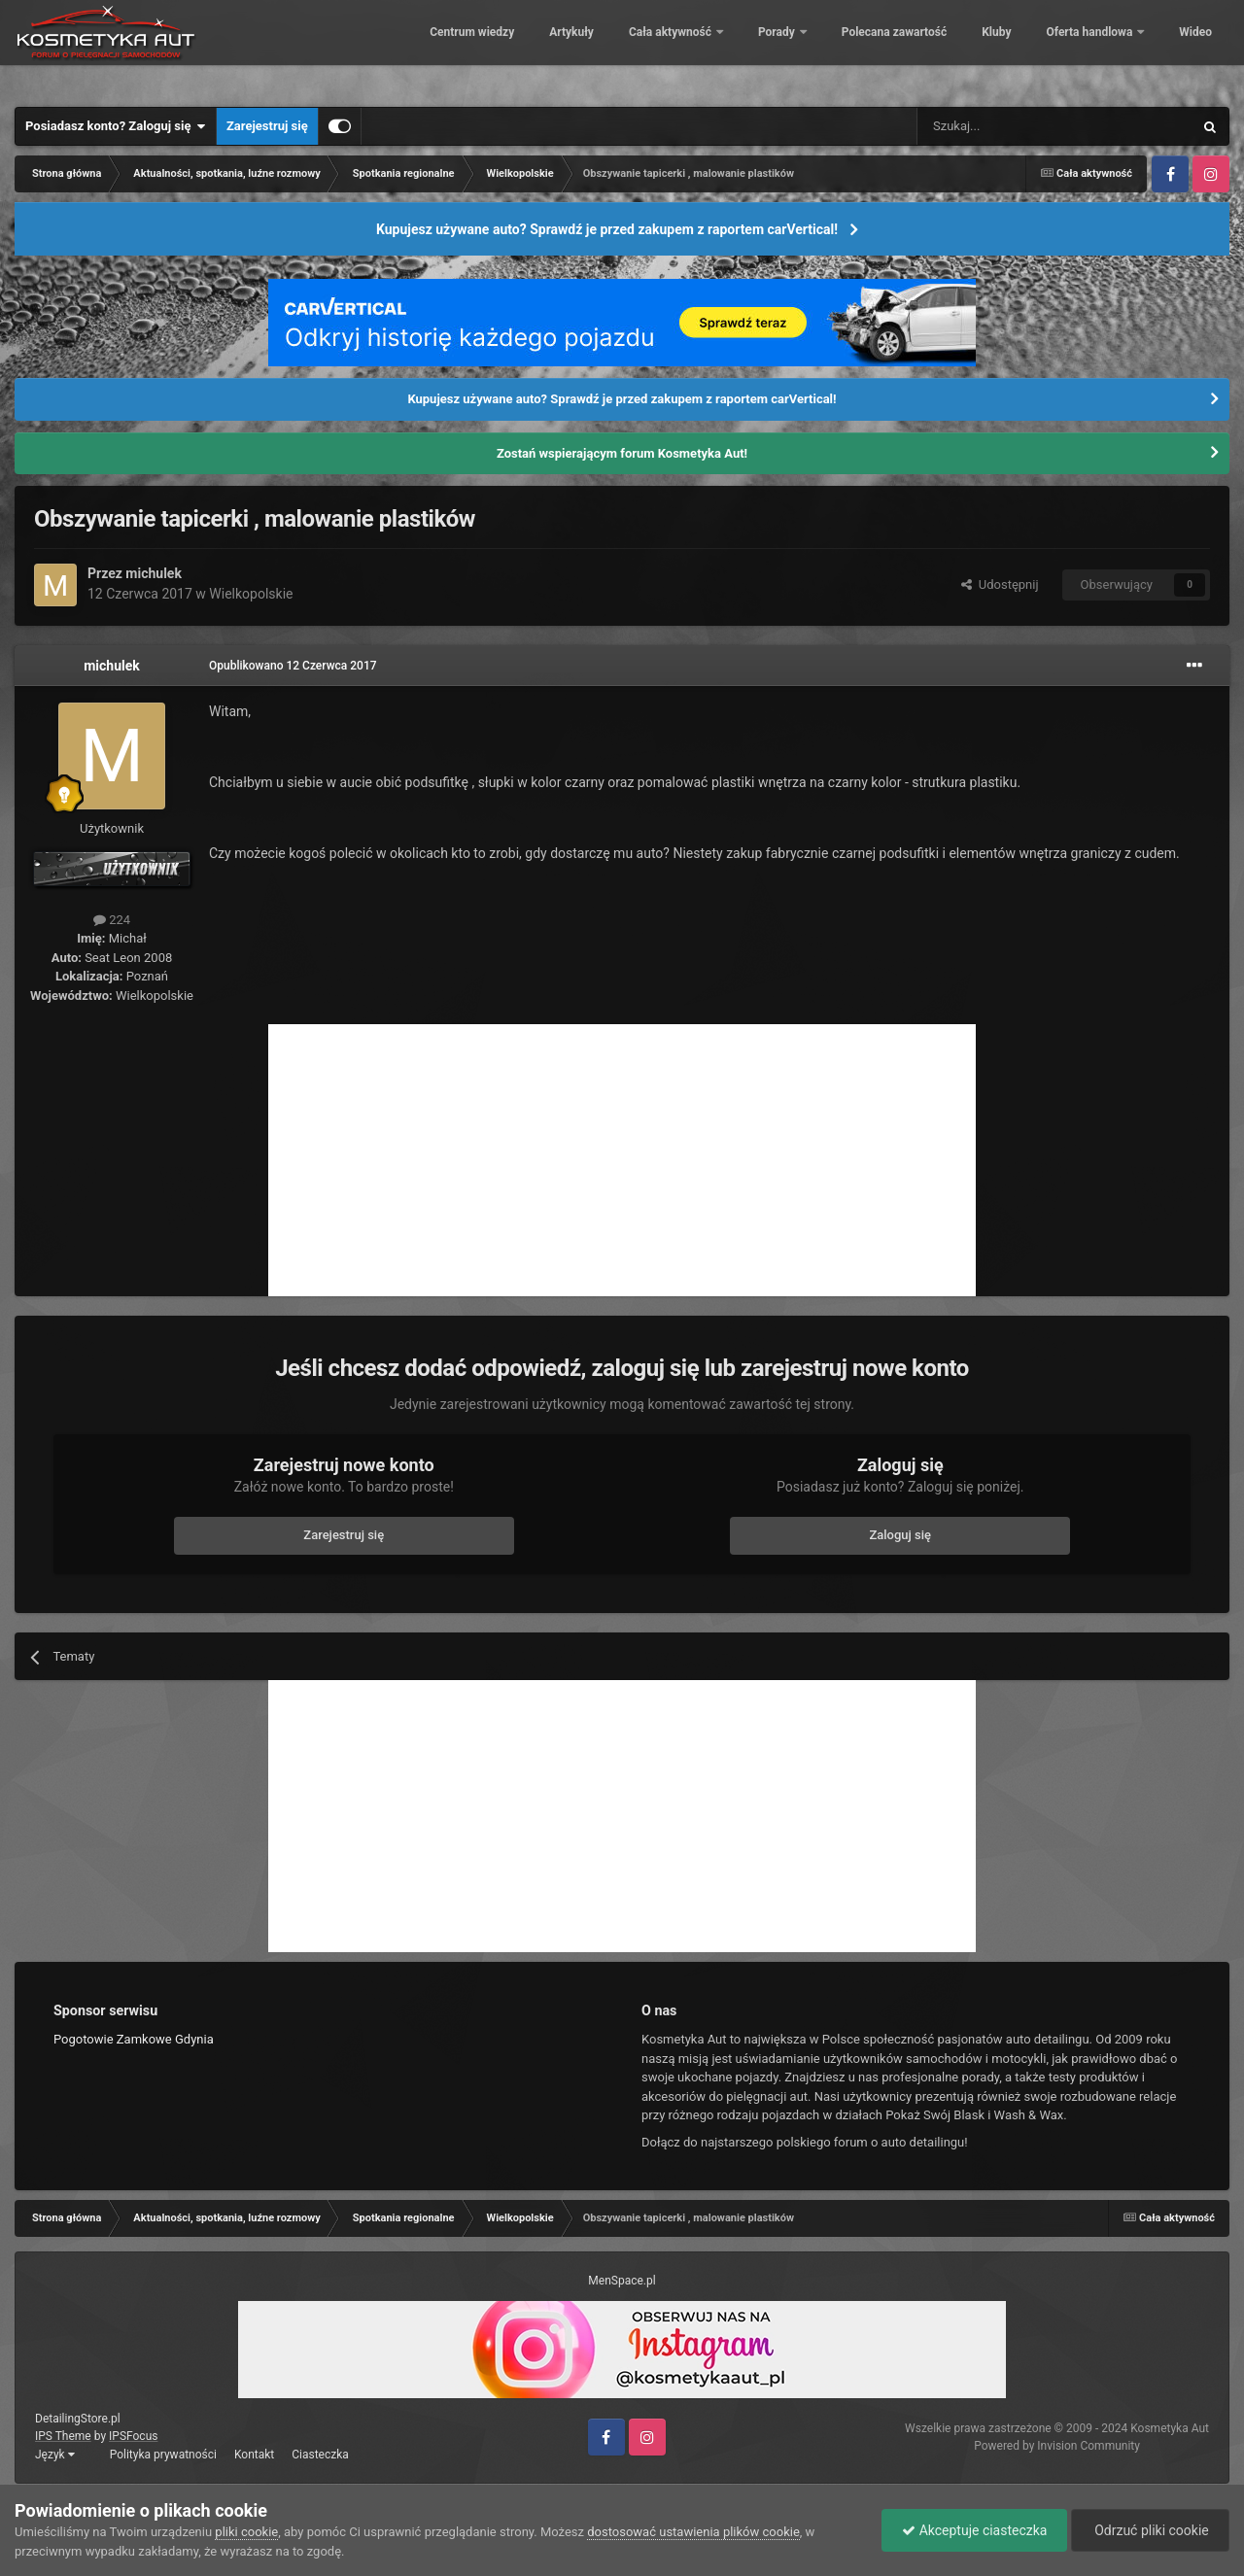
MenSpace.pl (621, 2280)
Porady (764, 48)
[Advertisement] (622, 1160)
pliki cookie (246, 2531)
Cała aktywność (658, 48)
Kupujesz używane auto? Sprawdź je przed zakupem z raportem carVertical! (607, 229)
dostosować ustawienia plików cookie (693, 2531)
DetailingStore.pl (78, 2418)
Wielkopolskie (251, 593)
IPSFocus (133, 2436)
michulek (153, 573)
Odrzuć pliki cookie (1150, 2530)
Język (55, 2454)
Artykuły (558, 48)
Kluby (982, 48)
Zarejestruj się (267, 126)
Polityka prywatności (163, 2454)
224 (111, 919)
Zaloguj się (900, 1535)
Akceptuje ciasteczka (974, 2530)
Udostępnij (999, 584)
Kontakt (254, 2454)
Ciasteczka (320, 2454)
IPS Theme (63, 2436)
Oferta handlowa (1077, 48)
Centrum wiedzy (458, 48)
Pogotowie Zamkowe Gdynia (133, 2039)
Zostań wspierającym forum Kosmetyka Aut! (622, 453)
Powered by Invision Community (1057, 2446)
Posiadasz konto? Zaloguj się (115, 126)
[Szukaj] (1009, 126)
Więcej (1184, 48)
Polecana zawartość (879, 48)
